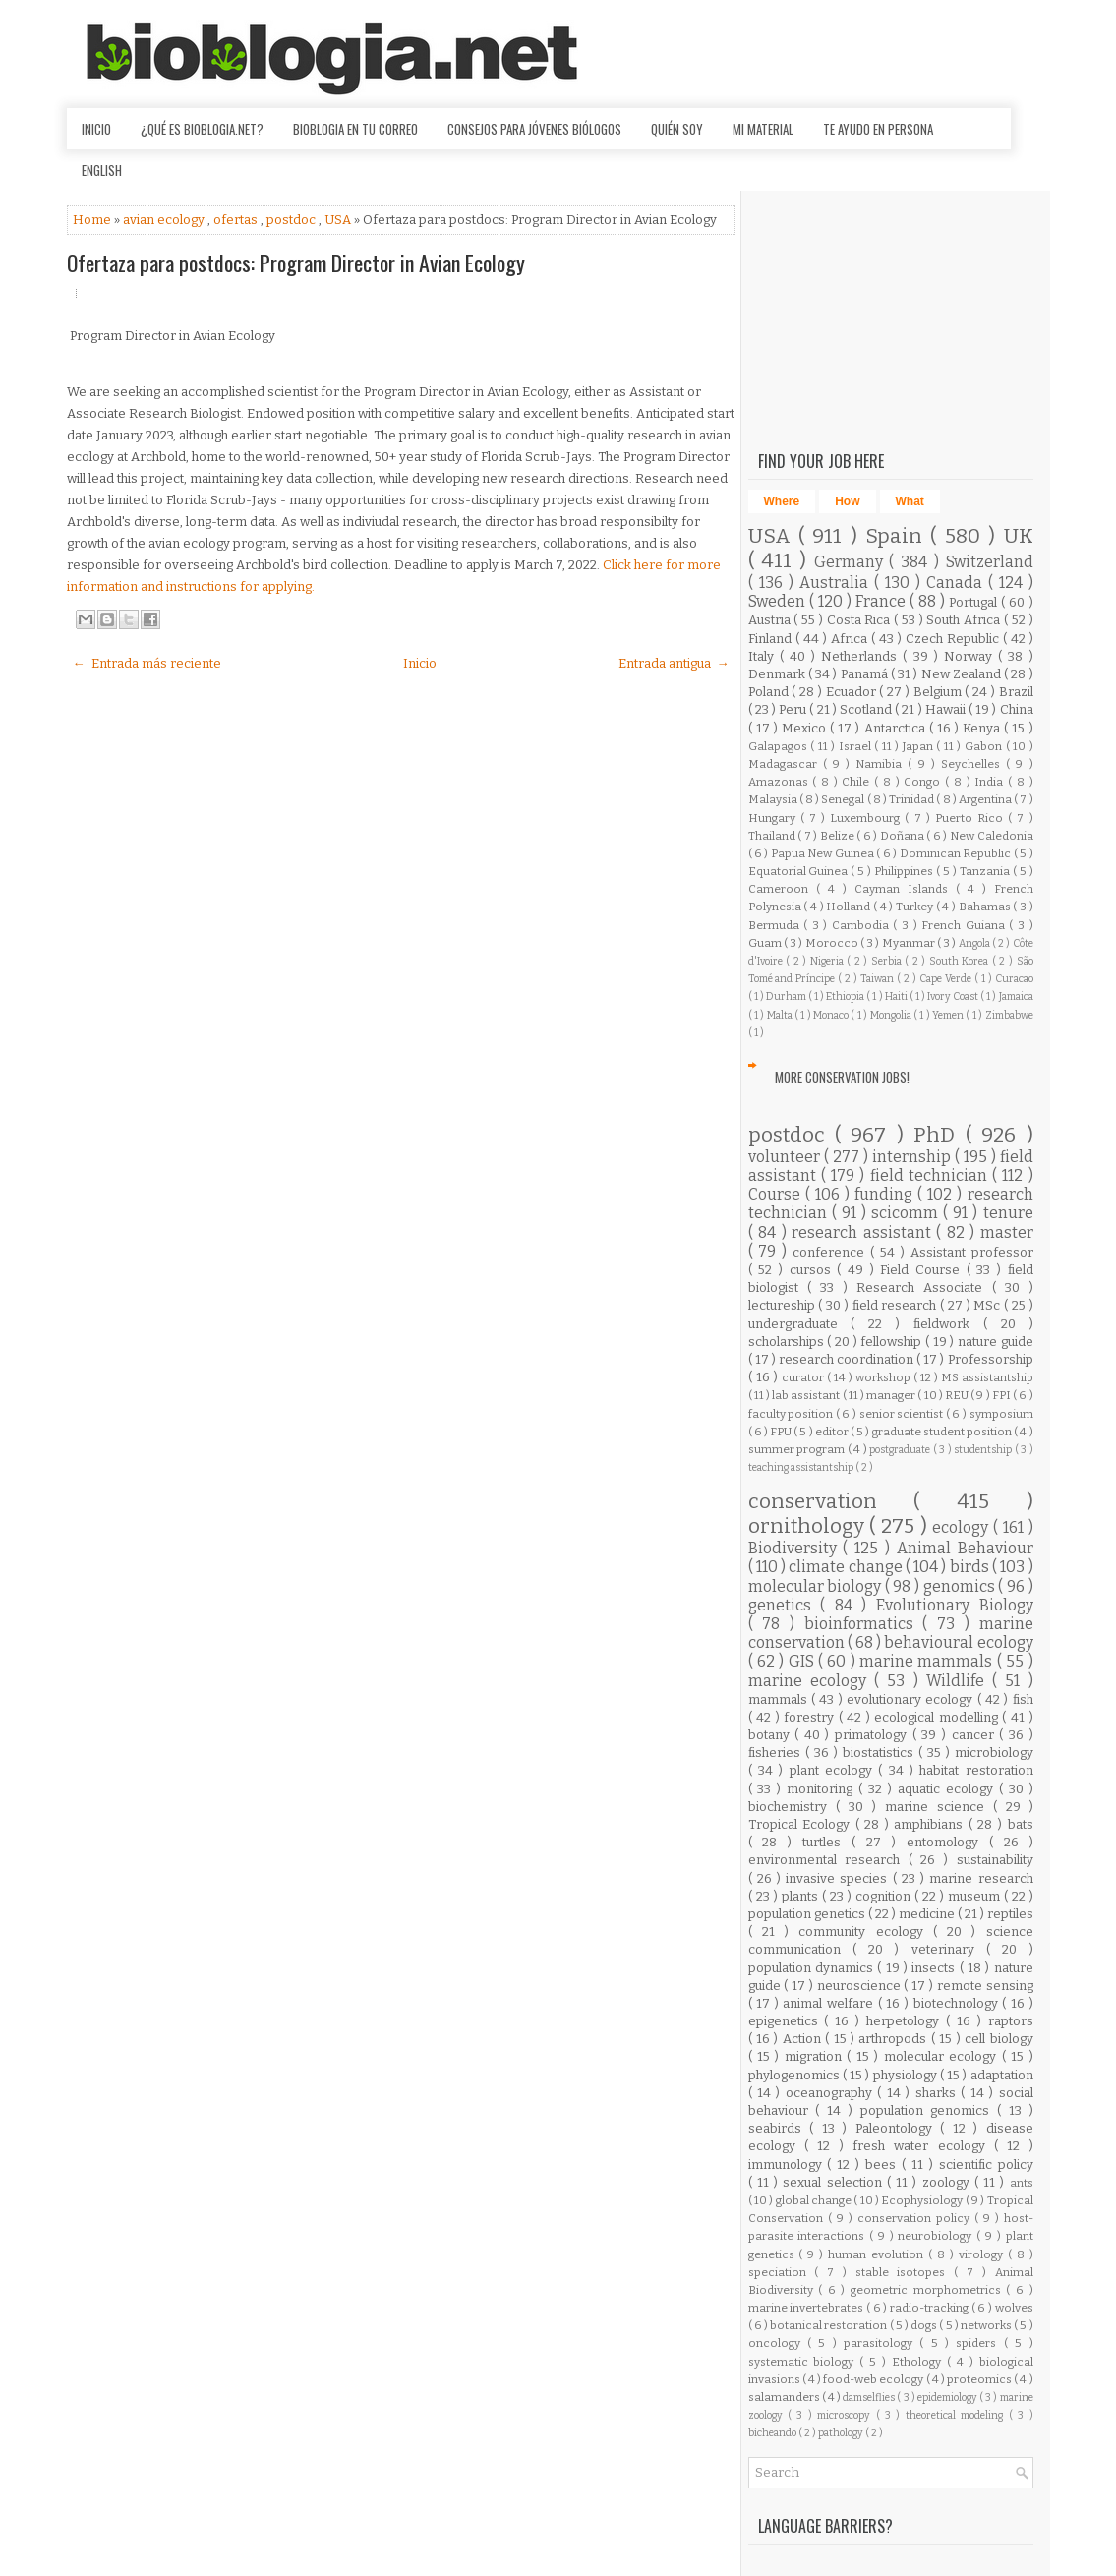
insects (935, 1968)
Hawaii (947, 709)
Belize (838, 836)
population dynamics (813, 1968)
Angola (975, 943)
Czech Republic (954, 638)
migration (816, 2056)
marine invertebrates (807, 2307)
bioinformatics (863, 1623)
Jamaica (1016, 996)
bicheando (773, 2433)
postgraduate (901, 1449)
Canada (957, 582)
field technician (931, 1175)
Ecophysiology (923, 2200)
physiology (906, 2075)
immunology (788, 2164)
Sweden (778, 601)
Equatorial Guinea (800, 871)
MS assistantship (987, 1377)
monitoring (822, 1789)
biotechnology (958, 2003)
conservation (831, 1502)
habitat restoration (975, 1770)
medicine (928, 1913)
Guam (766, 943)
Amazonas (780, 782)
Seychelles (973, 764)
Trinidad (912, 799)
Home (93, 219)
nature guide (995, 1341)
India (991, 782)
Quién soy (677, 129)
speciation (781, 2272)
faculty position (792, 1414)
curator (804, 1377)
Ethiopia (846, 996)
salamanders (785, 2397)
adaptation (1001, 2075)
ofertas (237, 219)
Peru (794, 709)
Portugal (975, 602)
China (1016, 709)
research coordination (847, 1359)
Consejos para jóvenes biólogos (534, 129)
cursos (814, 1269)
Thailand (773, 836)
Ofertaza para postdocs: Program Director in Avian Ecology (296, 262)
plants (802, 1896)
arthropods (894, 2038)
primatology (873, 1734)
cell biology (998, 2038)
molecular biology (816, 1586)
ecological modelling (938, 1717)
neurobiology (937, 2236)
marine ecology (811, 1680)
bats (1020, 1824)
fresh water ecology (923, 2145)
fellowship (892, 1341)
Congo (924, 782)
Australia (836, 582)
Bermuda (776, 925)
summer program (798, 1449)
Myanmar (909, 943)
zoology (948, 2182)
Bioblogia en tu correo (355, 129)
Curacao (1014, 978)
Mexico (806, 728)
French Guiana (965, 925)
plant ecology (834, 1770)
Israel (857, 746)
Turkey (916, 906)
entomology (948, 1842)
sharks (938, 2092)
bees (883, 2164)
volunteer (786, 1156)
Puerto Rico (971, 818)
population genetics (808, 1913)
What (910, 501)
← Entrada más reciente (147, 663)
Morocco (832, 943)
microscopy (846, 2415)
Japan (920, 746)
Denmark (778, 674)
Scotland (867, 709)
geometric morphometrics (928, 2290)
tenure (1008, 1212)
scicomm (907, 1212)
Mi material (763, 129)
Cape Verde (946, 978)
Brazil (1016, 691)
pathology (841, 2433)
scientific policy (986, 2164)
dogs (924, 2325)
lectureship (783, 1305)
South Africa (965, 620)
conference (831, 1252)
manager (891, 1395)
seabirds (779, 2128)
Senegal (843, 799)
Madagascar (785, 764)
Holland (849, 906)
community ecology (865, 1931)
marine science (939, 1806)
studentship (984, 1449)
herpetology (906, 2021)
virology (983, 2254)
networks (987, 2325)
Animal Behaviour (965, 1548)
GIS (803, 1661)
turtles (827, 1842)
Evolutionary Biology (954, 1605)
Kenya (983, 728)
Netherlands (862, 656)
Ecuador (853, 691)
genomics (961, 1586)
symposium (1001, 1414)
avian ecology (165, 219)
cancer (976, 1734)
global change (815, 2200)
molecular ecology (943, 2056)
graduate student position (943, 1431)
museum (976, 1896)
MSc (988, 1305)
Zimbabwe (1009, 1015)
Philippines (905, 871)
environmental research (828, 1859)
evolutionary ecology (912, 1699)
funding (885, 1194)
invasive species (839, 1878)
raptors (1010, 2021)
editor (833, 1431)
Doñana (903, 836)
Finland (771, 638)
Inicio (96, 129)
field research (896, 1305)
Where (782, 501)
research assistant (864, 1232)
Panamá (866, 674)
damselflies (870, 2397)
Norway (971, 656)
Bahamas (986, 906)
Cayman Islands (905, 889)
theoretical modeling (957, 2415)
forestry (811, 1717)
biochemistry (792, 1806)
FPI (1002, 1395)
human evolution (878, 2254)
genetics (784, 1605)
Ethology (919, 2362)
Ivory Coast (953, 996)
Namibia (881, 764)
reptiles (1010, 1913)
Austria (771, 620)
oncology (777, 2343)
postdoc (292, 219)
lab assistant (807, 1395)
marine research (980, 1878)
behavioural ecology (958, 1642)
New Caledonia (991, 836)
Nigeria (829, 961)
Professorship (990, 1359)
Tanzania (986, 871)
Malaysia (773, 799)
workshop (884, 1377)
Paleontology (898, 2128)
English (102, 170)
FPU (781, 1431)
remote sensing (985, 1985)
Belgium (939, 691)
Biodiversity (796, 1548)
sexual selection (835, 2182)
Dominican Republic (957, 853)
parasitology (881, 2343)
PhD (939, 1135)
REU (957, 1395)
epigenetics (786, 2021)
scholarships (788, 1341)
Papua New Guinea (823, 853)
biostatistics (880, 1752)
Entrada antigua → (674, 663)
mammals (779, 1699)
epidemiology (948, 2397)
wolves (1014, 2307)
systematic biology (804, 2362)
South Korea (960, 961)
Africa (851, 638)
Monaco (832, 1015)
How (847, 501)
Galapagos (779, 746)
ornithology (809, 1526)
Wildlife (959, 1680)
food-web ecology (874, 2379)
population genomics (929, 2110)
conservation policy (915, 2218)
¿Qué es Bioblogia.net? (202, 129)
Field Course (923, 1269)
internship (913, 1156)
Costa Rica (861, 620)
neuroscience (861, 1985)
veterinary (948, 1949)
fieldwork (948, 1324)
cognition (884, 1896)
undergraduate (800, 1324)
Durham (787, 996)
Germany (852, 562)
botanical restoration (829, 2325)
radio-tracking (930, 2307)
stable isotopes (905, 2272)
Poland (770, 691)
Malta (780, 1015)
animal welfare (830, 2003)
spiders (979, 2343)
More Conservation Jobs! (842, 1076)
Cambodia (863, 925)
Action (804, 2038)
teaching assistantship (801, 1467)
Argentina (986, 799)
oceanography (831, 2092)
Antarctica (896, 728)
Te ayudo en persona (878, 129)
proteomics (980, 2379)
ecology (962, 1527)
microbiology (994, 1752)
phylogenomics (795, 2075)
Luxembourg (867, 818)
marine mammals (928, 1661)
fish (1023, 1699)
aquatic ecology (948, 1789)
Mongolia (891, 1015)
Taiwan (878, 978)
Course (776, 1194)
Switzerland (989, 562)
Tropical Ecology (801, 1824)
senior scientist (902, 1414)
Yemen (949, 1015)
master (1006, 1232)
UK (1018, 536)
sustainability (995, 1859)
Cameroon (782, 889)
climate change (847, 1566)
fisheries (776, 1752)
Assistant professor (971, 1252)
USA (339, 219)
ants (1021, 2183)
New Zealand (963, 674)
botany (771, 1734)
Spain (897, 536)
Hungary (774, 818)
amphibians (931, 1824)
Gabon (985, 746)
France (882, 601)
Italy (764, 656)
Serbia (888, 961)
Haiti (897, 996)
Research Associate (924, 1287)
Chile (858, 782)
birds (971, 1566)
